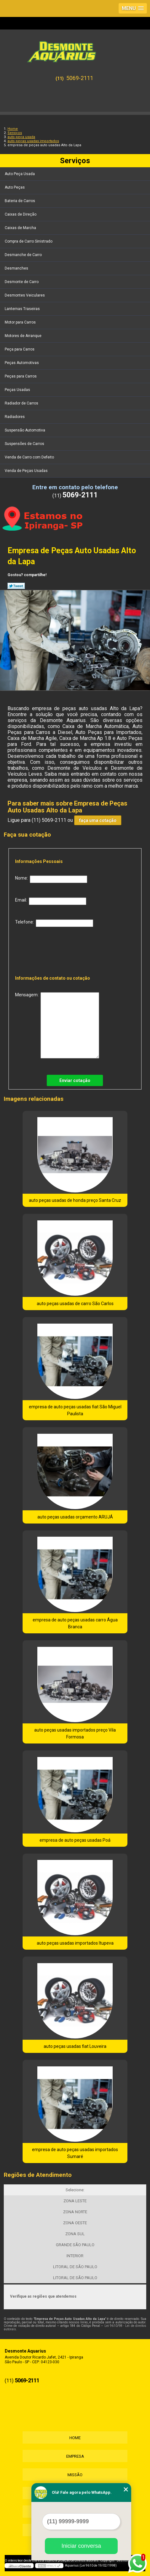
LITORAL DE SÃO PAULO (75, 2266)
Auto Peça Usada (20, 174)
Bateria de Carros (20, 201)
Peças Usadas (18, 390)
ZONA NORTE (75, 2211)
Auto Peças (15, 187)
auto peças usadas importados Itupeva (75, 1943)
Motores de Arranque (23, 336)
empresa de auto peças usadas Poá (75, 1840)
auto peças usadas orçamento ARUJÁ (75, 1516)
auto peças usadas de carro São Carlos (75, 1303)
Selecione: (75, 2190)
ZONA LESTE (75, 2200)
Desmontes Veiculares (25, 295)
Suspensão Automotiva (25, 430)
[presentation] (55, 949)
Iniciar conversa (81, 2546)
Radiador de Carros (22, 403)
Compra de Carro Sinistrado (29, 241)
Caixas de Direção (21, 214)
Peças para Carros (21, 376)
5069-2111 (79, 78)
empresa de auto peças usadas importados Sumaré (75, 2153)
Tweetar (16, 586)
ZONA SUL (75, 2233)
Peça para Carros (20, 349)
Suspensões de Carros (25, 444)
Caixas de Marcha (21, 228)
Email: (50, 901)
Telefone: (54, 923)
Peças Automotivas (22, 363)
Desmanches (17, 268)
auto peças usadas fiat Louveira (75, 2046)
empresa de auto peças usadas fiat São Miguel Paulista (75, 1410)
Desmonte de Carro (22, 282)
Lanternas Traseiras (23, 309)
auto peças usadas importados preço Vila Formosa (75, 1733)
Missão (75, 2474)
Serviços (75, 160)
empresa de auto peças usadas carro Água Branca (75, 1623)
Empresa (75, 2456)
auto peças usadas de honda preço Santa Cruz (75, 1200)
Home (75, 2437)
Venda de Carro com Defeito (30, 457)
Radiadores (15, 417)
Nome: (51, 879)
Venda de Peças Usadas (27, 471)
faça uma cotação (97, 820)
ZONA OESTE (75, 2222)
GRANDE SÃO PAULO (75, 2244)
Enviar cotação (74, 1080)
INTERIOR (75, 2255)
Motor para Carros (21, 322)
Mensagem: (57, 1025)
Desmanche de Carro (24, 255)
